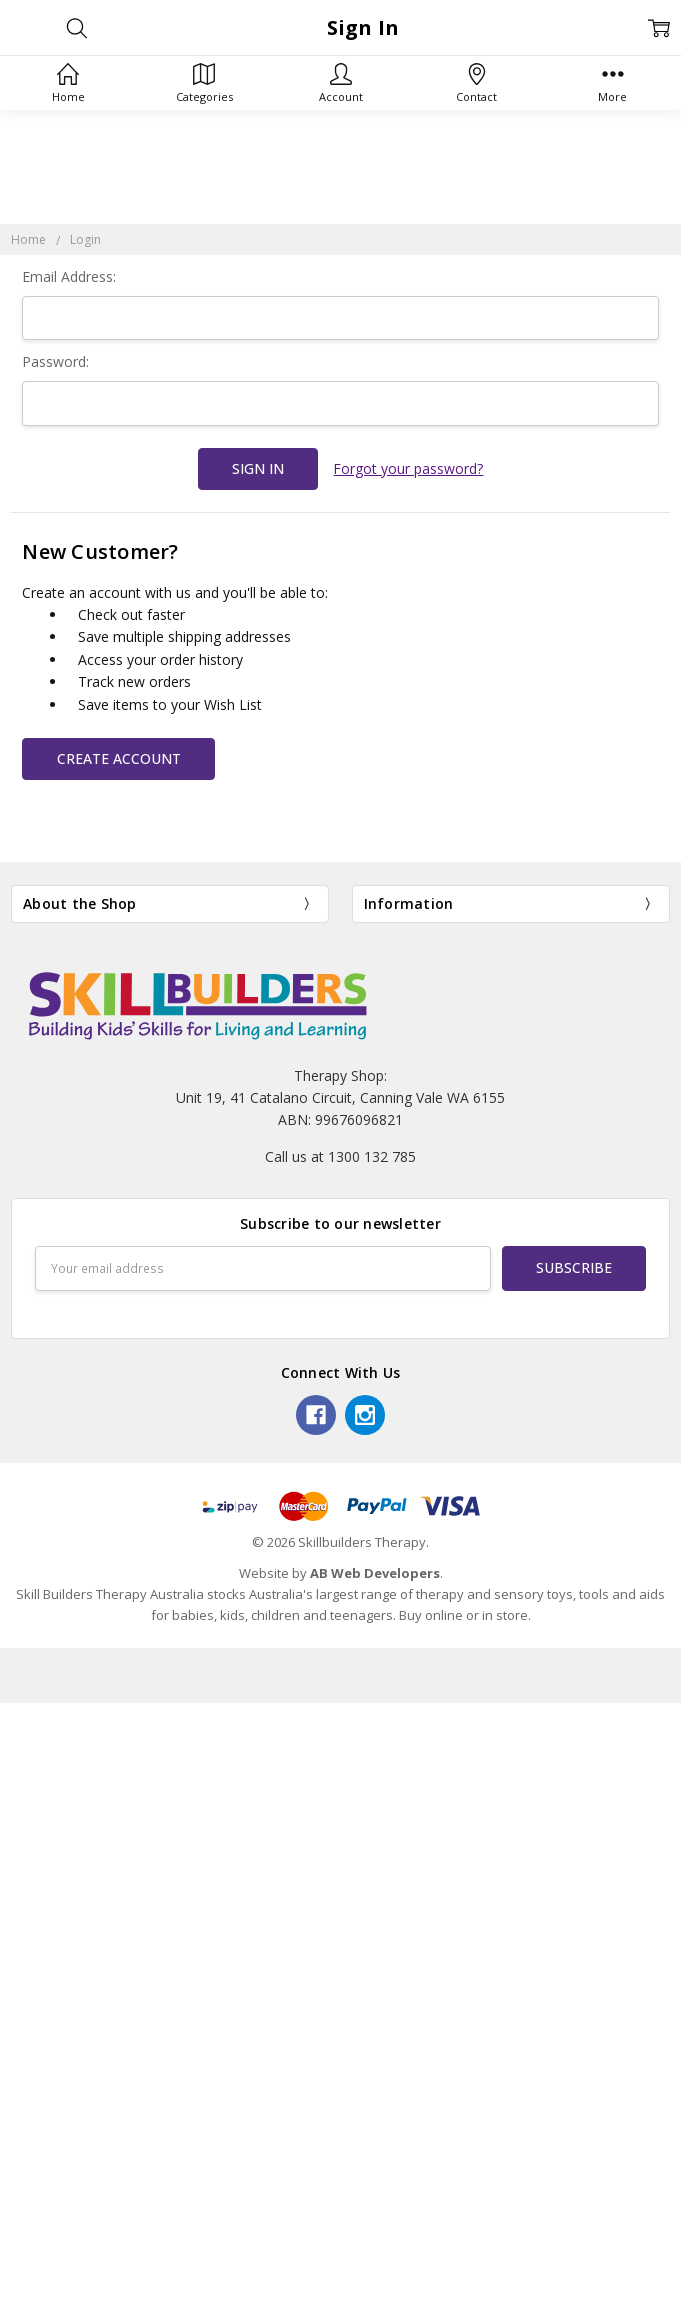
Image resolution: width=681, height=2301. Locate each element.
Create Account (119, 758)
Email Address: (69, 276)
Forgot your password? (408, 468)
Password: (55, 361)
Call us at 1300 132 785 (340, 1156)
